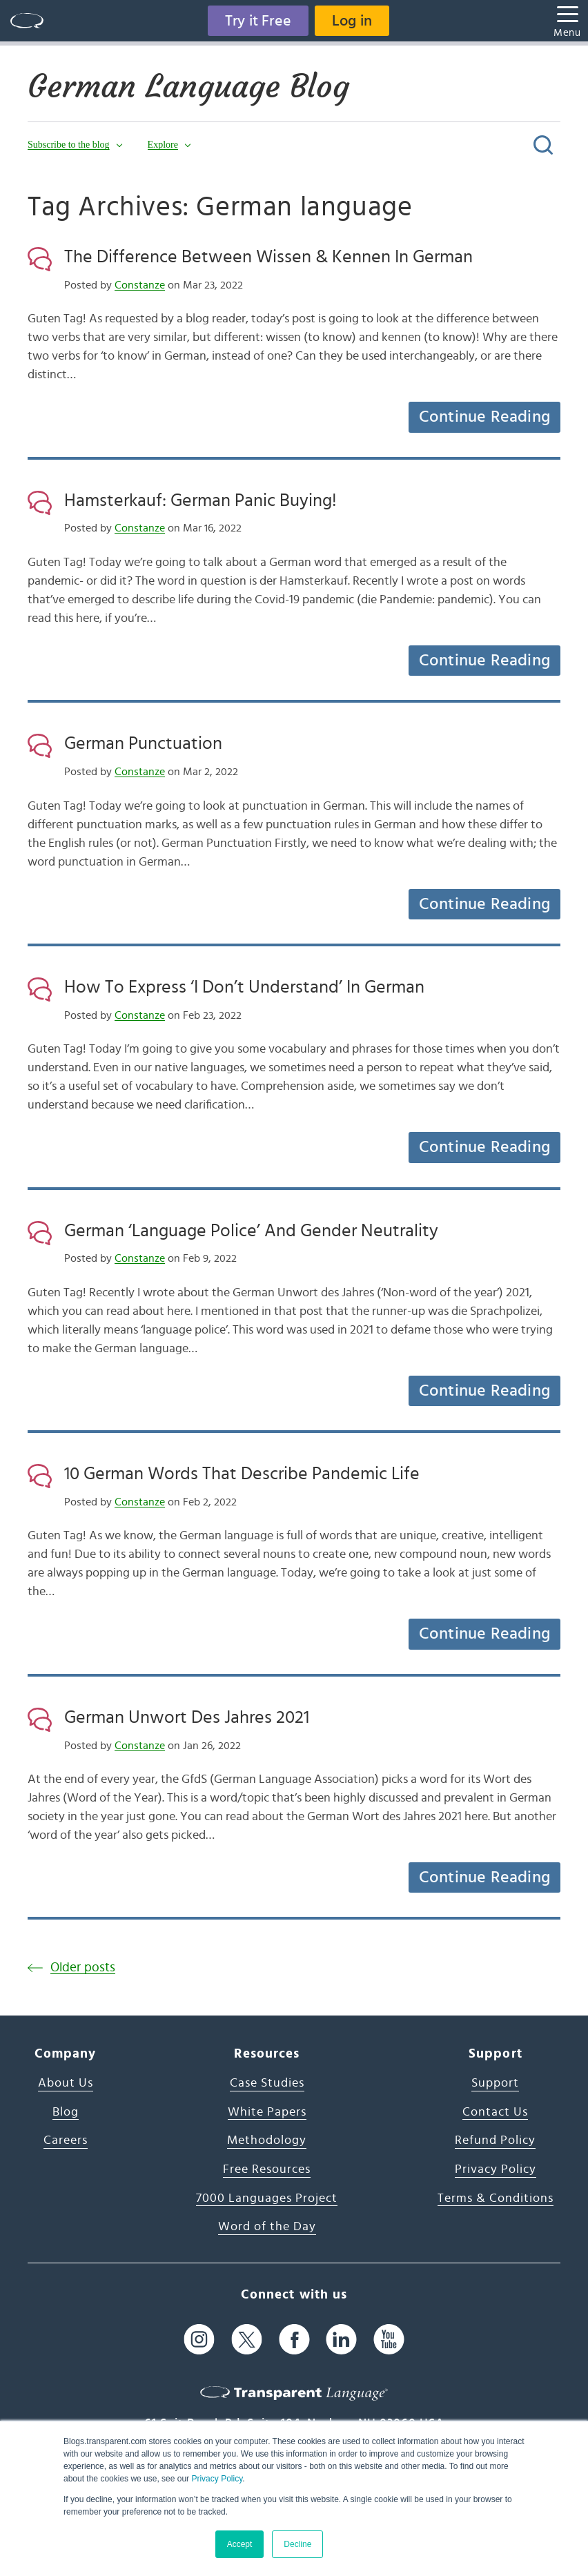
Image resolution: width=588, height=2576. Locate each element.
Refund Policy (495, 2140)
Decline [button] (297, 2544)
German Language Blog (188, 86)
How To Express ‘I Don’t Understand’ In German (244, 987)
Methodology (266, 2140)
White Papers (267, 2112)
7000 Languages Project (266, 2198)
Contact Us (495, 2112)
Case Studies (267, 2083)
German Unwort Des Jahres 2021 (186, 1717)
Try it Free (258, 20)
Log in (352, 20)
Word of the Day (267, 2227)
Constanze (140, 285)
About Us (65, 2083)
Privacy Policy (216, 2479)
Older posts (82, 1967)
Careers (65, 2140)
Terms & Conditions (495, 2198)
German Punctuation (143, 743)
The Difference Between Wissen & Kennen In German (268, 257)
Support (495, 2083)
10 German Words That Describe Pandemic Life (242, 1474)
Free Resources (267, 2169)
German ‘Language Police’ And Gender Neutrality (251, 1231)
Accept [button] (240, 2544)
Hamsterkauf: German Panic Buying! (200, 500)
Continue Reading (484, 417)
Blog (65, 2112)
